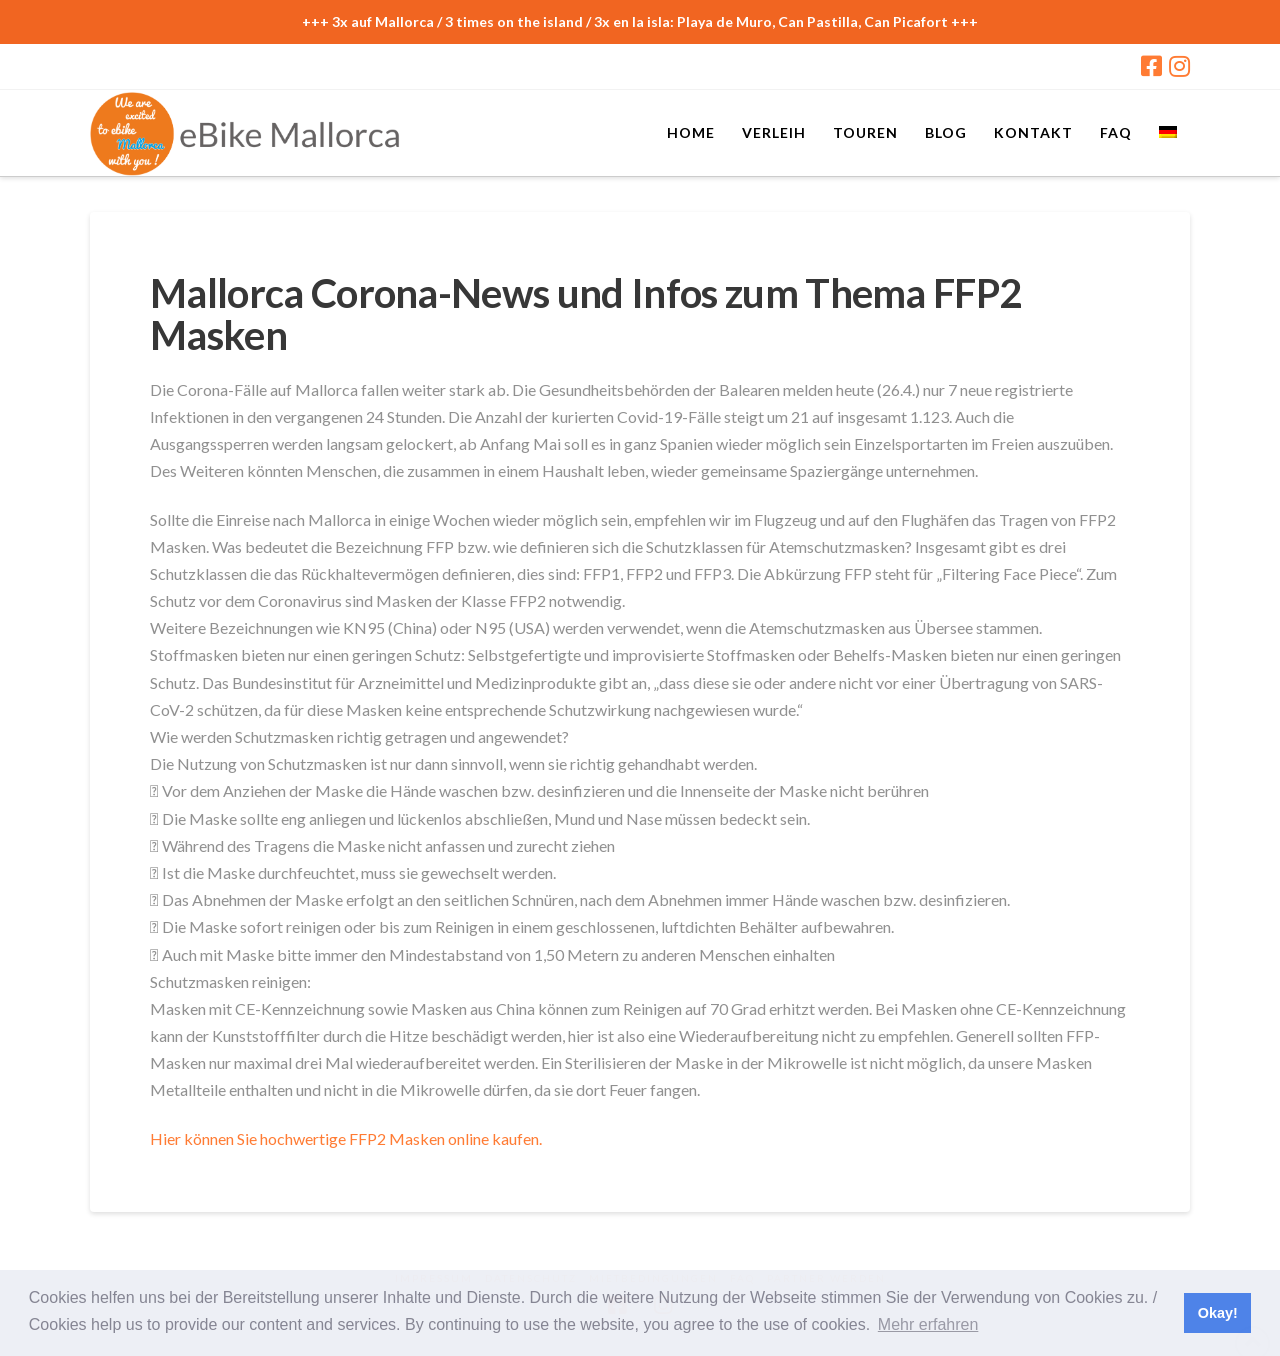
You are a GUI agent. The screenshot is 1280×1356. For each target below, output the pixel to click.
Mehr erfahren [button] (928, 1324)
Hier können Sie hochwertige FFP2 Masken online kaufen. (346, 1138)
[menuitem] (1167, 131)
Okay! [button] (1218, 1313)
